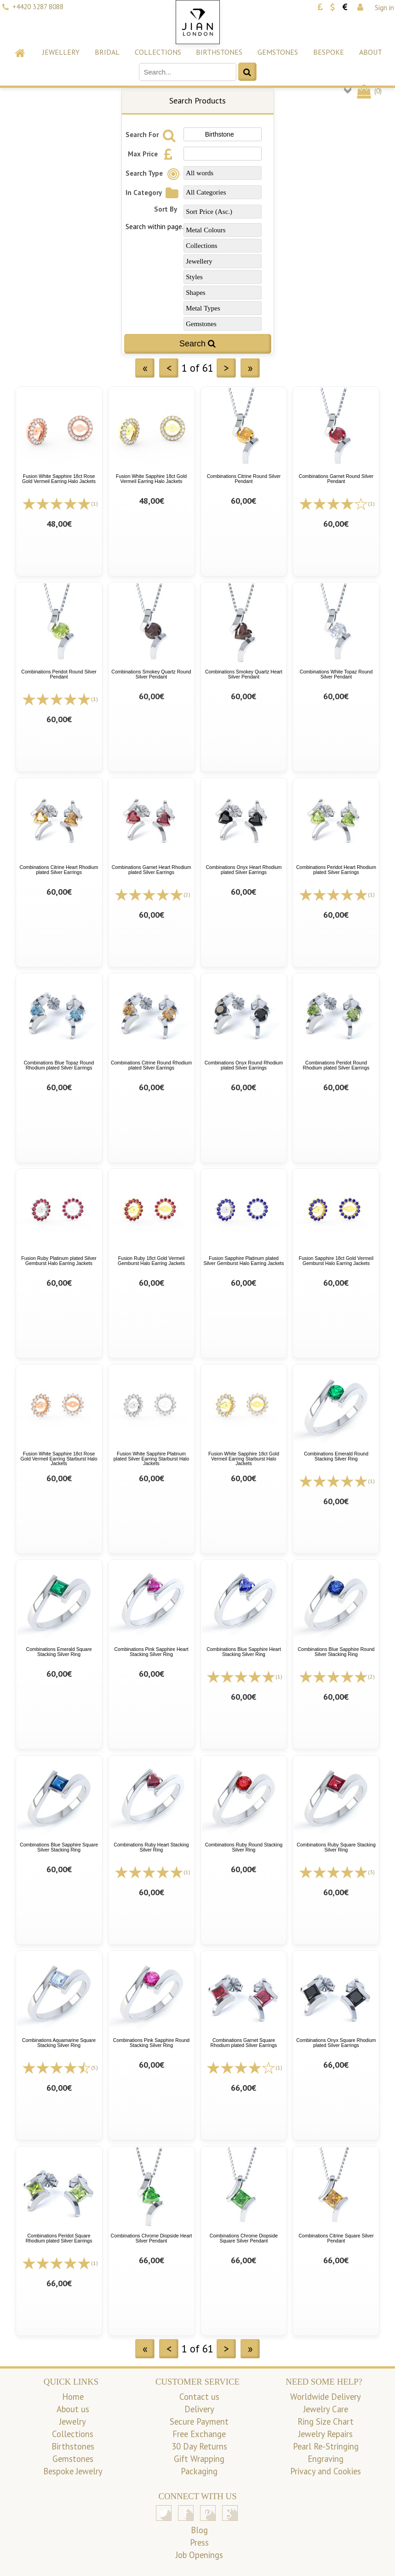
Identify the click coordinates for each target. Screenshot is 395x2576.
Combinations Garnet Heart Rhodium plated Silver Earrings (151, 869)
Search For (152, 134)
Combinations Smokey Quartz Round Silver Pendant (151, 674)
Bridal (107, 52)
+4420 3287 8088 (37, 6)
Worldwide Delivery (325, 2396)
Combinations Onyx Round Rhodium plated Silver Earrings (244, 1065)
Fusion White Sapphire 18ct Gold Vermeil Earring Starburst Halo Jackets (243, 1458)
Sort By (165, 209)
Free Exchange (199, 2433)
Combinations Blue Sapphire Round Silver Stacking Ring (336, 1651)
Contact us (199, 2396)
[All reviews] (56, 503)
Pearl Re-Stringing (326, 2446)
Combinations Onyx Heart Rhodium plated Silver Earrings (243, 869)
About (370, 52)
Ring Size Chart (326, 2421)
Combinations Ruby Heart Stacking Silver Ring (151, 1847)
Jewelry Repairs (325, 2433)
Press (199, 2542)
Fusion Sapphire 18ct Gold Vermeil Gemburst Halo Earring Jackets (336, 1260)
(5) (94, 2067)
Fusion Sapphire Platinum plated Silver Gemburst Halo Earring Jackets (243, 1260)
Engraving (325, 2458)
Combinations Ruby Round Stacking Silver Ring (244, 1847)
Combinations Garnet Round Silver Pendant (336, 478)
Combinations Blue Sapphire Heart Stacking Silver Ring (243, 1651)
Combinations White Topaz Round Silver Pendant (336, 674)
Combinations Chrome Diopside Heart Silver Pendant (151, 2238)
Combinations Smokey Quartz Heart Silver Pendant (243, 674)
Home (73, 2396)
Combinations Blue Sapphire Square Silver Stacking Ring (59, 1847)
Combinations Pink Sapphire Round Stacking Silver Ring (151, 2042)
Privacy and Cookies (325, 2471)
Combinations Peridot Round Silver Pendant (58, 674)
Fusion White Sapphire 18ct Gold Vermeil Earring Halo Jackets (151, 478)
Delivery (199, 2409)
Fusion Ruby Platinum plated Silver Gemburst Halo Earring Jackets (58, 1260)
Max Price (152, 154)
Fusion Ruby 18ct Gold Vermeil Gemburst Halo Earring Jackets (151, 1260)
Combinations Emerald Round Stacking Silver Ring (336, 1456)
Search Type (154, 173)
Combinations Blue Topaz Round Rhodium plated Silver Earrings (59, 1065)
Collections (158, 52)
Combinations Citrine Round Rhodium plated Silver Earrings (151, 1065)
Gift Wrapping (199, 2458)
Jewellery (61, 52)
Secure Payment (199, 2421)
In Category (153, 192)
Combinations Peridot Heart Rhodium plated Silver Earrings (336, 869)
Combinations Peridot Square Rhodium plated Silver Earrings (59, 2238)
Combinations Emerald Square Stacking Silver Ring (59, 1651)
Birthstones (219, 52)
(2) (186, 894)
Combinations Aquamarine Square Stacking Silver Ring (59, 2042)
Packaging (199, 2471)
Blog (199, 2530)
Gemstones (278, 52)
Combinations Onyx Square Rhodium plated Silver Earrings (336, 2042)
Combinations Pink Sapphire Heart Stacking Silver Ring (151, 1651)
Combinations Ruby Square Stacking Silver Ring (336, 1847)
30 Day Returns (199, 2446)
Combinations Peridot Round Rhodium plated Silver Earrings (336, 1065)
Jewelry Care (325, 2409)
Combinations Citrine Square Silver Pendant (335, 2238)
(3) (371, 1872)
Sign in (384, 7)
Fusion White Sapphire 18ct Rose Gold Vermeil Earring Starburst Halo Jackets (59, 1458)
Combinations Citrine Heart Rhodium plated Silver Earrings (59, 869)
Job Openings (199, 2554)
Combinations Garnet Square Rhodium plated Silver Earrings (244, 2042)
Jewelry (72, 2421)
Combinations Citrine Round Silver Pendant (244, 478)
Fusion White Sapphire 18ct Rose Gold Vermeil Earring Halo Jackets (59, 478)
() (368, 90)
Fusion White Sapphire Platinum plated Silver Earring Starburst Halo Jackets (151, 1458)
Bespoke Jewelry (73, 2471)
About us (73, 2409)
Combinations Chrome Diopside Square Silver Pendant (244, 2238)
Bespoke (328, 52)
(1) (94, 503)
